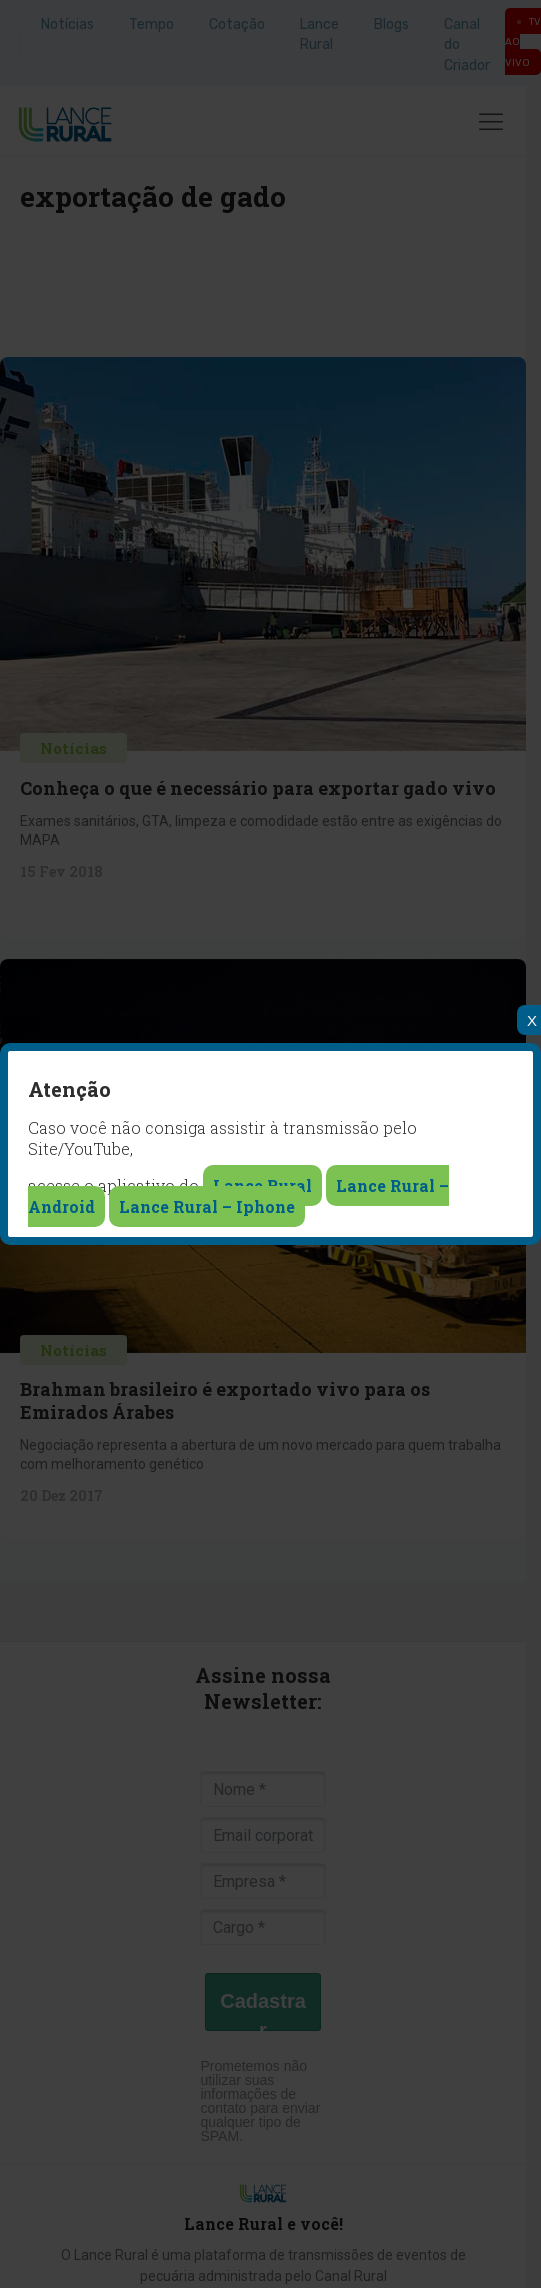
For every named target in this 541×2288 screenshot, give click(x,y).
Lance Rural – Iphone (207, 1206)
